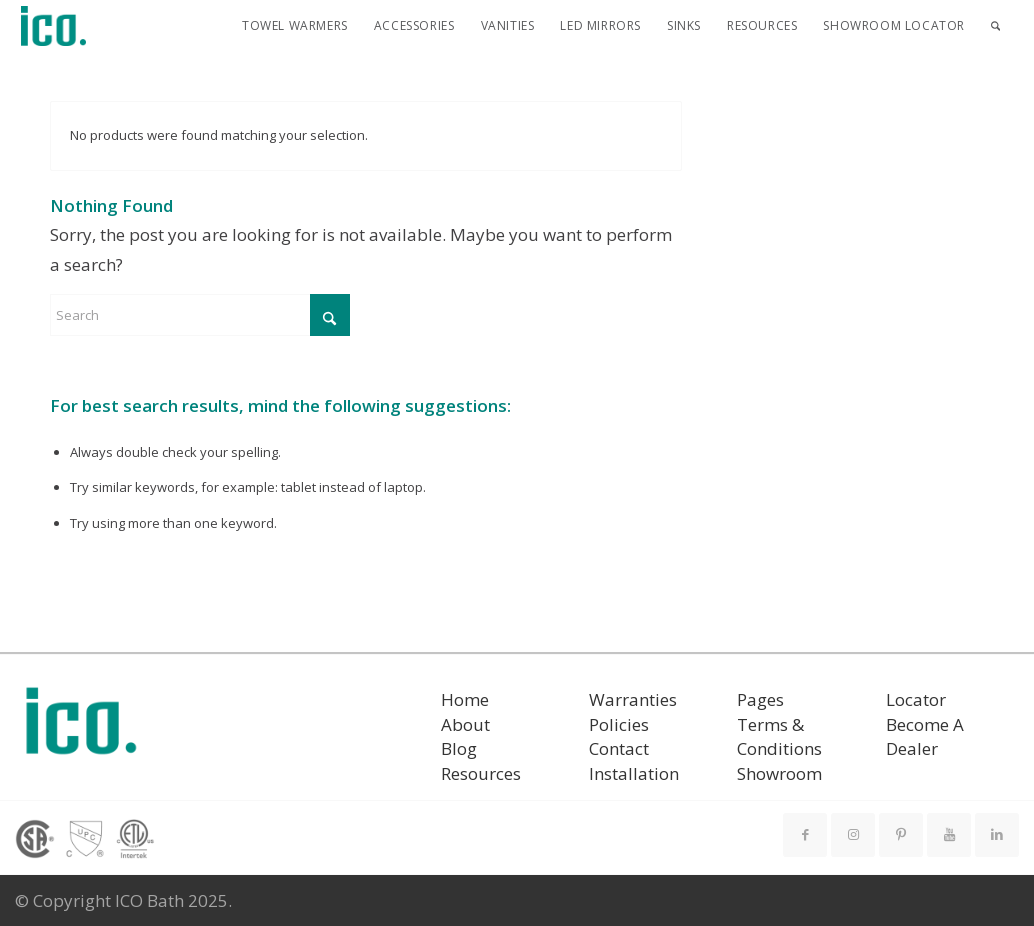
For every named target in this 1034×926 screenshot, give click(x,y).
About (465, 724)
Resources (481, 773)
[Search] (995, 26)
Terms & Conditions (779, 737)
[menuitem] (295, 26)
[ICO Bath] (54, 26)
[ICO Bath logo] (81, 727)
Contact (619, 748)
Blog (459, 748)
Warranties (633, 699)
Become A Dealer (925, 737)
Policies (619, 724)
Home (465, 699)
